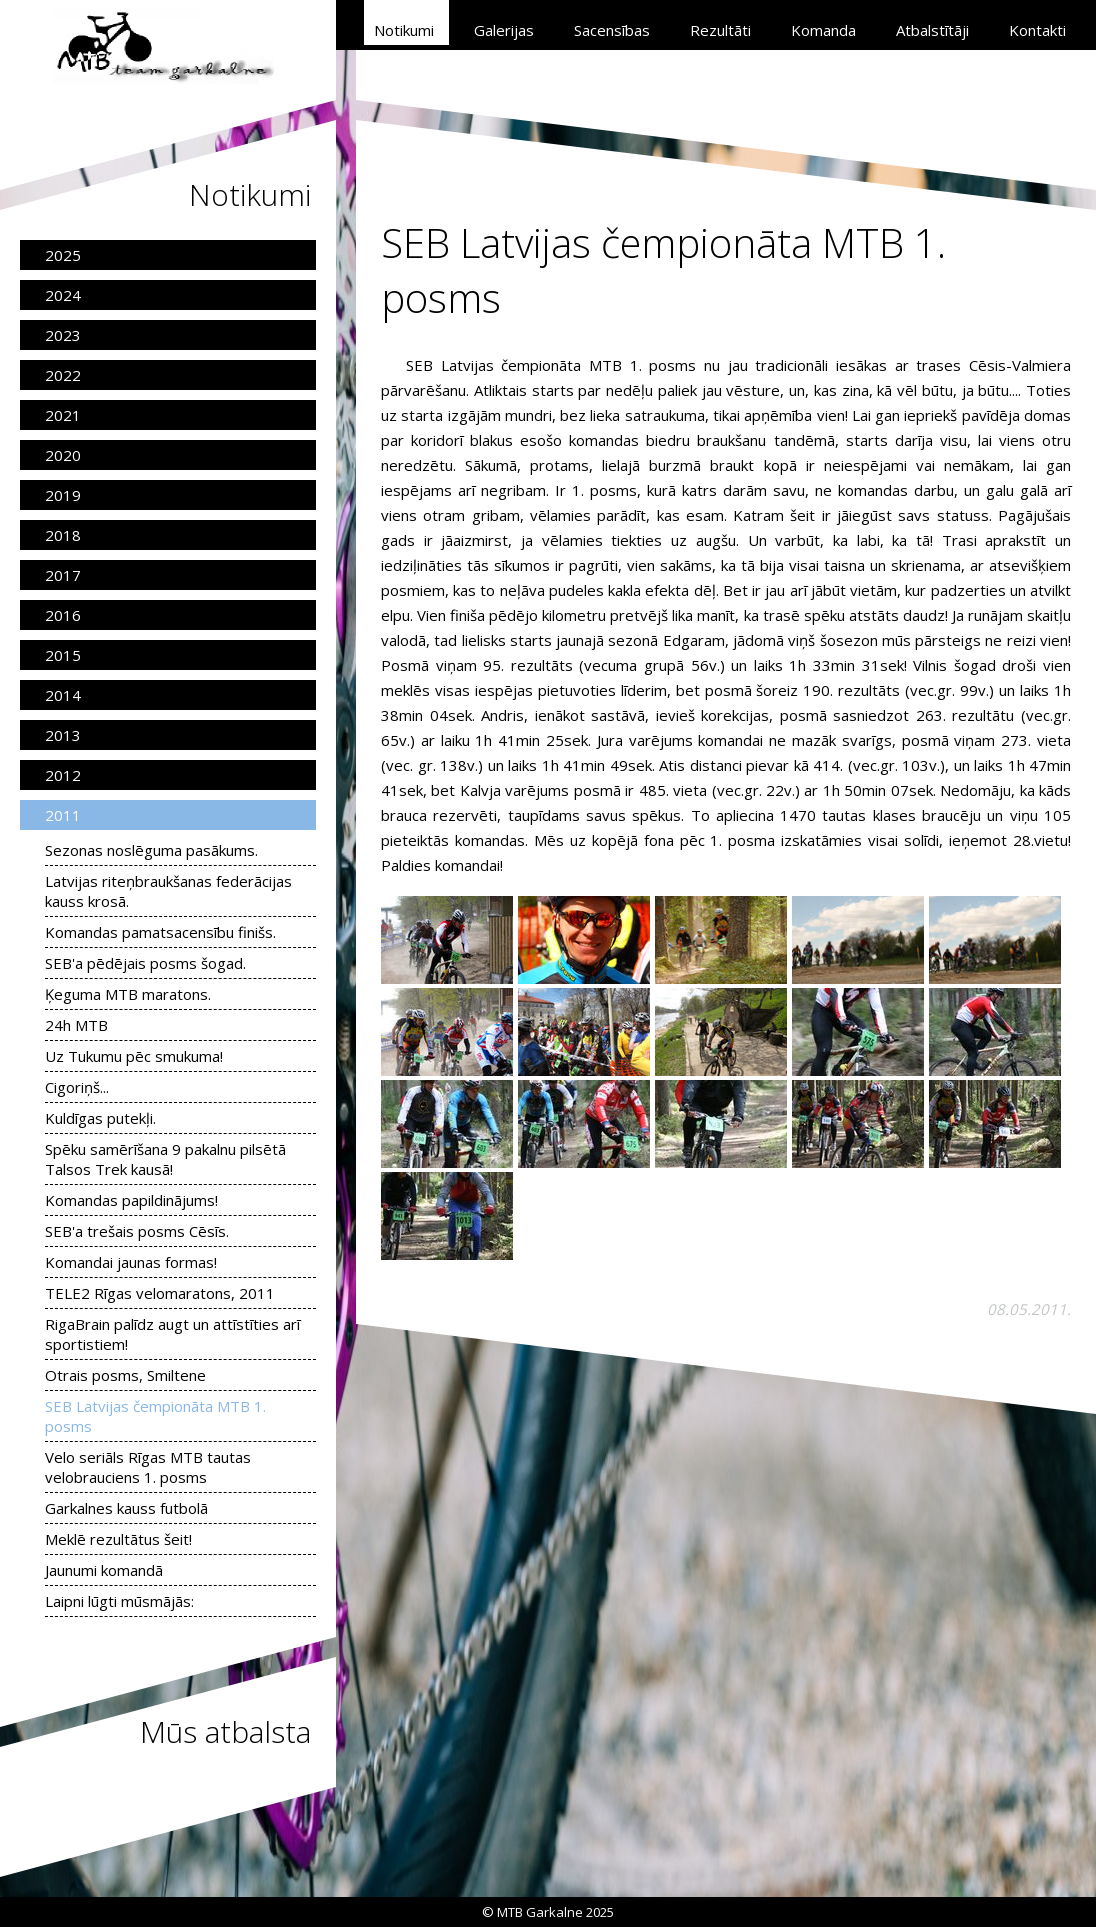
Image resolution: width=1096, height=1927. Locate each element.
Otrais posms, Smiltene (125, 1375)
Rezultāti (720, 30)
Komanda (823, 30)
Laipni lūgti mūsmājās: (119, 1601)
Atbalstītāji (932, 30)
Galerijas (504, 30)
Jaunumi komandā (104, 1570)
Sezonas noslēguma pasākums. (151, 850)
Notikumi (404, 30)
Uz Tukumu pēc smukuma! (134, 1056)
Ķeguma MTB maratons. (128, 994)
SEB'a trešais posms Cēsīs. (137, 1231)
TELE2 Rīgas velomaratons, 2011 (160, 1293)
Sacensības (612, 30)
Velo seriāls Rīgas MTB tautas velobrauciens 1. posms (148, 1467)
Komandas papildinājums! (131, 1200)
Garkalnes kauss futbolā (126, 1508)
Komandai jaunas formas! (131, 1262)
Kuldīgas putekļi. (100, 1118)
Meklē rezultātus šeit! (118, 1539)
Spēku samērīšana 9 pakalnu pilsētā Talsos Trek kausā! (165, 1159)
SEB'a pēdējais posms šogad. (145, 963)
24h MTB (76, 1025)
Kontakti (1037, 30)
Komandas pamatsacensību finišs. (160, 932)
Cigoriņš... (77, 1087)
